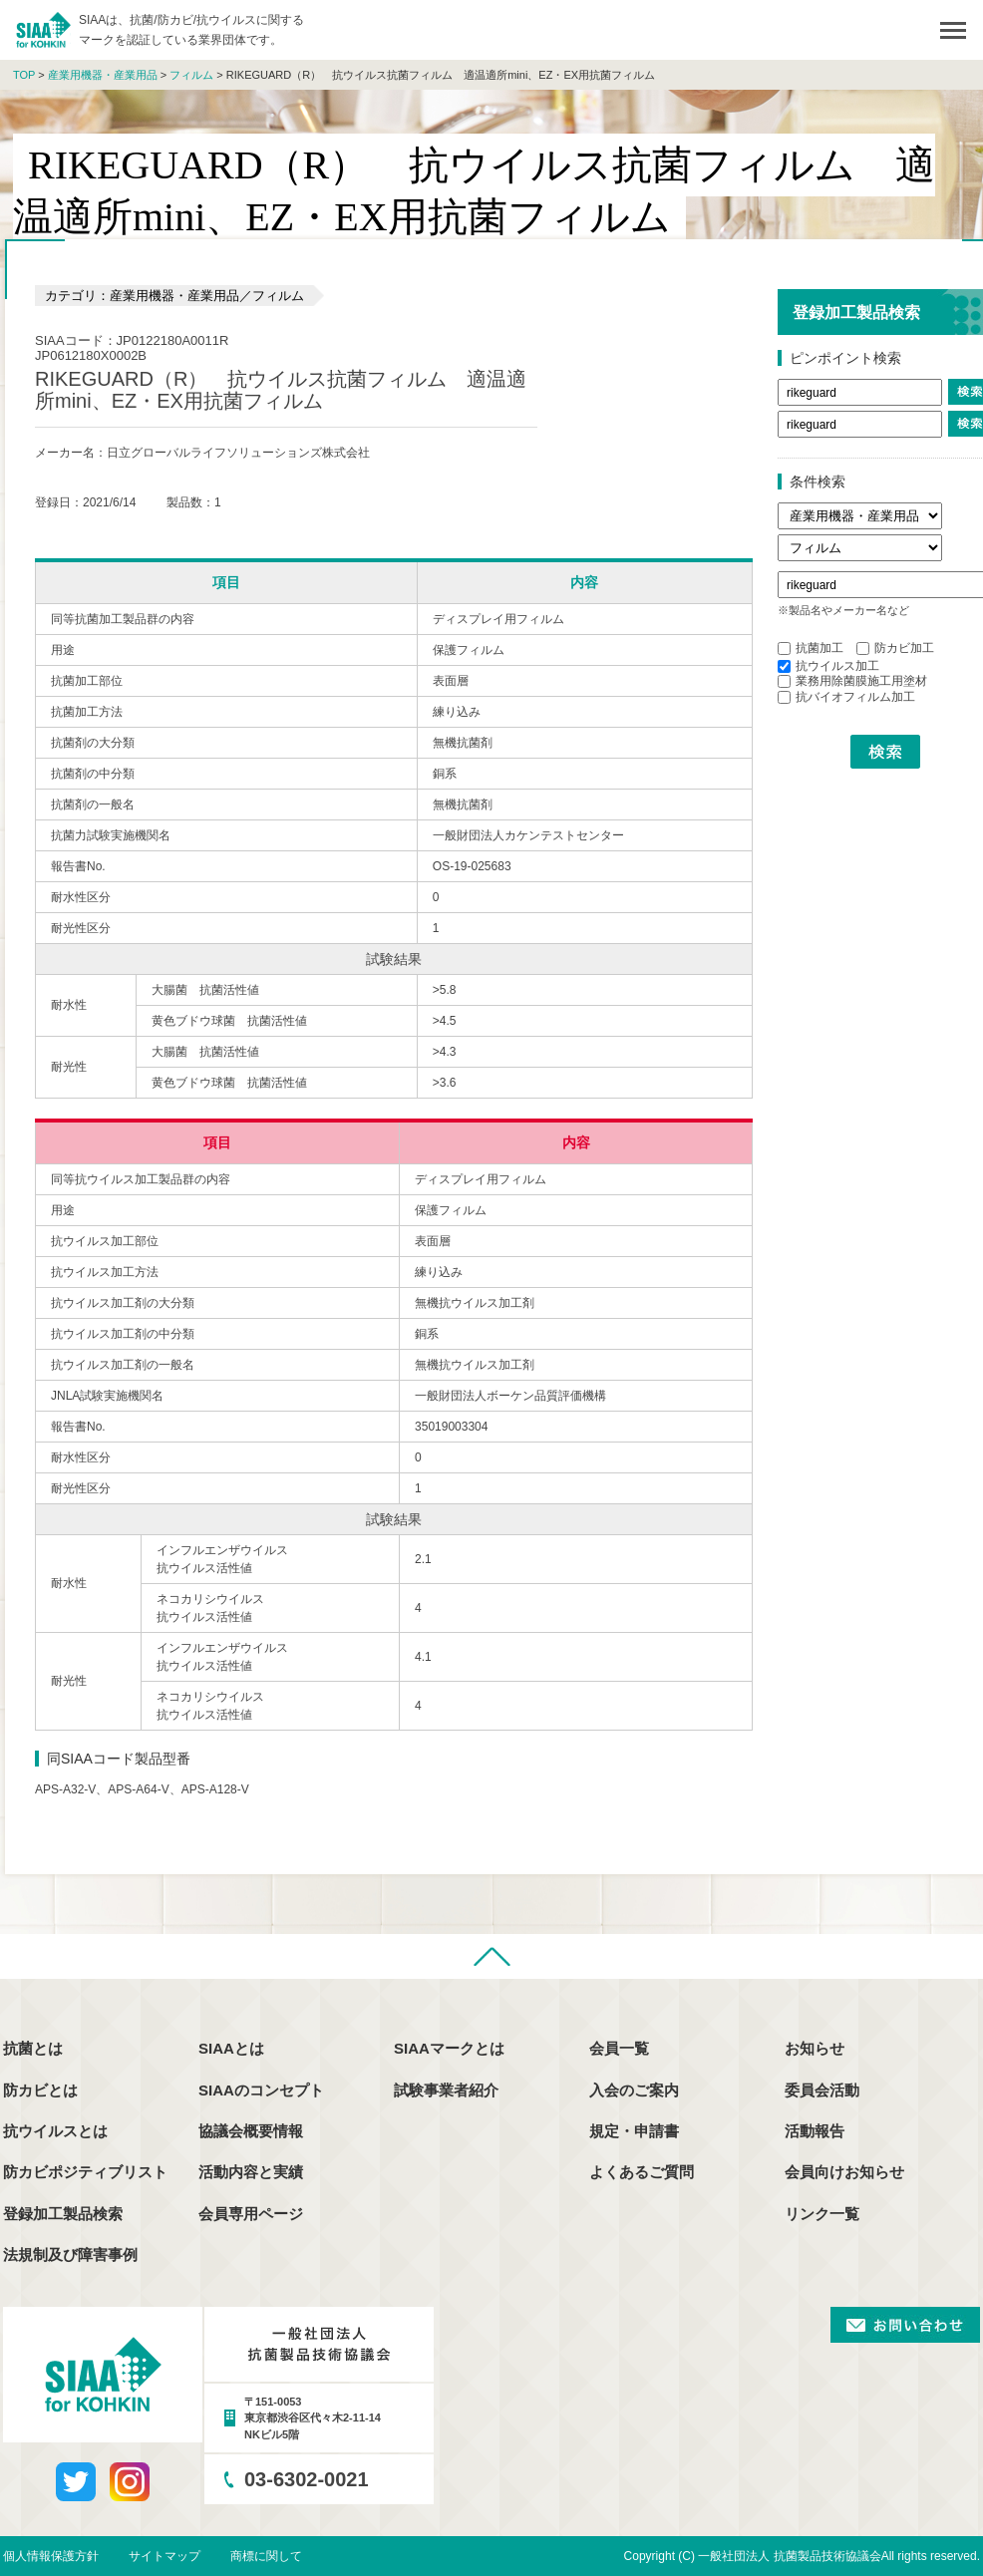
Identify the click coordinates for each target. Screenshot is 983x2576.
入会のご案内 (634, 2090)
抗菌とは (33, 2048)
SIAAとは (231, 2048)
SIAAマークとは (449, 2048)
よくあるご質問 (641, 2171)
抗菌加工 (810, 648)
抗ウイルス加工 (828, 666)
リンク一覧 (822, 2213)
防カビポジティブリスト (85, 2171)
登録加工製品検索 (63, 2213)
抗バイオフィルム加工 (846, 697)
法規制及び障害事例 (70, 2254)
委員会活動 (822, 2090)
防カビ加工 (895, 648)
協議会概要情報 (250, 2130)
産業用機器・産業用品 (103, 75)
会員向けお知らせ (844, 2171)
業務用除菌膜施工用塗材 (852, 681)
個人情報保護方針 (51, 2556)
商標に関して (266, 2556)
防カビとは (40, 2090)
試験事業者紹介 (446, 2090)
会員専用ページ (250, 2213)
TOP (24, 75)
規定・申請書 (634, 2130)
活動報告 (814, 2130)
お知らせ (814, 2048)
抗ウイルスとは (55, 2130)
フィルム (191, 75)
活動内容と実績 (250, 2171)
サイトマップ (164, 2556)
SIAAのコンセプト (261, 2090)
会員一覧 (619, 2048)
